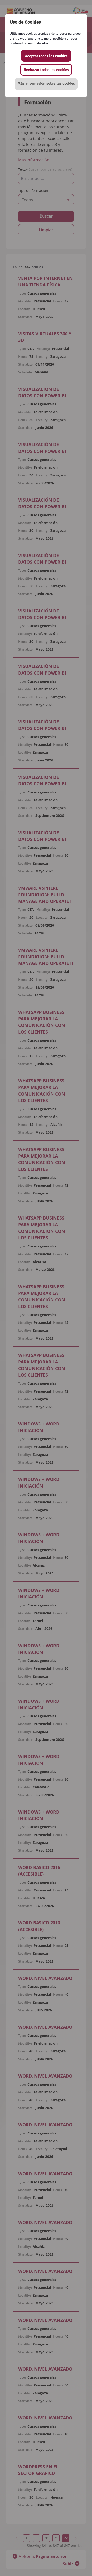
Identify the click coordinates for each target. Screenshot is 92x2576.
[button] (46, 84)
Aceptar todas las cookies (46, 56)
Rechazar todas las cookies (46, 69)
